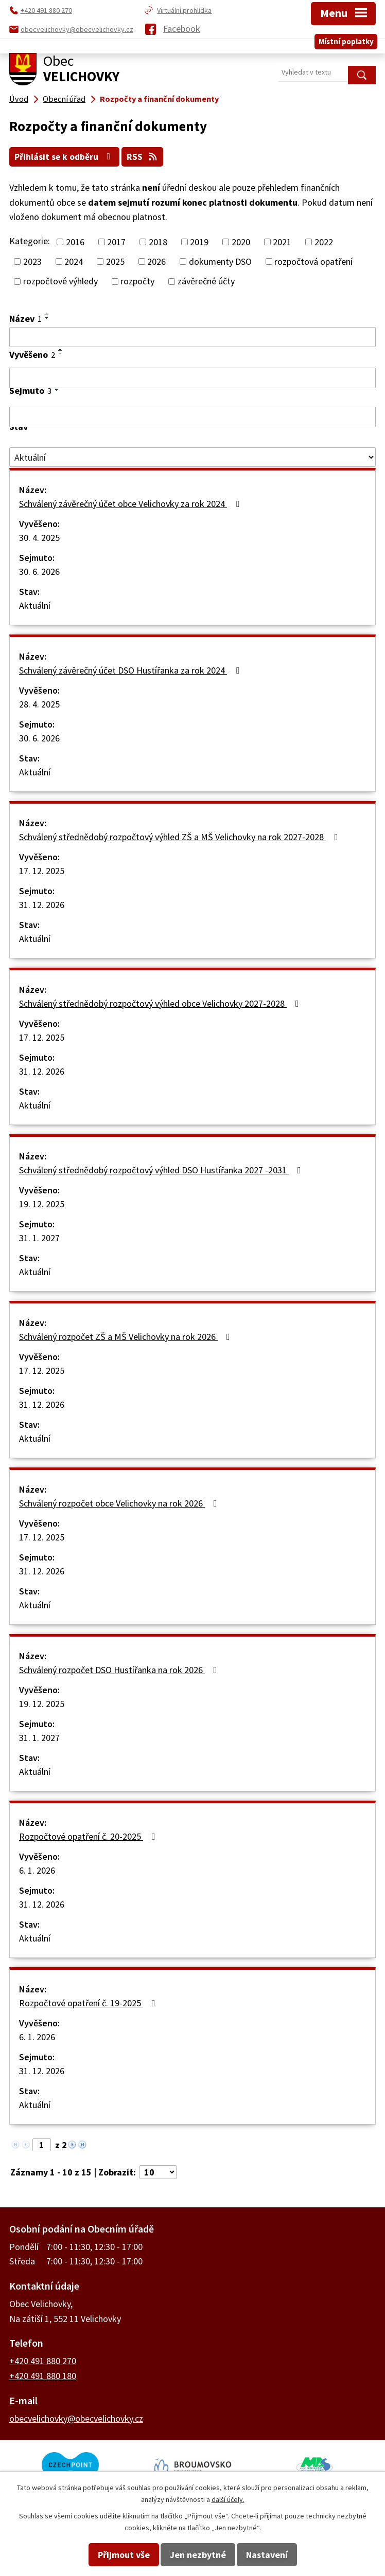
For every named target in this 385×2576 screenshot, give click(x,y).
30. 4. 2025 (39, 537)
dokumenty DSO (220, 261)
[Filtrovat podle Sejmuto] (192, 416)
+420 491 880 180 (42, 2375)
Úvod (18, 99)
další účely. (228, 2499)
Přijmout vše (124, 2555)
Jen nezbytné (198, 2555)
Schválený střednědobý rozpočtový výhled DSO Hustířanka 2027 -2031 (162, 1169)
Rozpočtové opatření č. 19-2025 (89, 2002)
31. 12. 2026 (41, 904)
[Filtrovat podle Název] (192, 336)
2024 (73, 261)
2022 (323, 241)
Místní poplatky (346, 38)
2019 (199, 241)
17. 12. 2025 (41, 870)
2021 (282, 241)
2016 (75, 241)
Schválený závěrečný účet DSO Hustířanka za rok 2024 (131, 670)
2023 (32, 261)
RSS (145, 156)
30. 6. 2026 (39, 571)
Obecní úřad (64, 99)
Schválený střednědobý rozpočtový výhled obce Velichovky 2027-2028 (161, 1003)
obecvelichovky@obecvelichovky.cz (76, 2417)
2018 (158, 241)
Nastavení (267, 2555)
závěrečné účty (206, 280)
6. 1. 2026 (37, 1870)
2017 (116, 241)
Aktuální (34, 605)
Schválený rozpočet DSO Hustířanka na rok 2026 (120, 1669)
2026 (156, 261)
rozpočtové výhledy (60, 280)
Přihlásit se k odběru (65, 156)
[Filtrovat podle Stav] (192, 456)
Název (25, 317)
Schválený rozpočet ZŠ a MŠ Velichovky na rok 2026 (126, 1336)
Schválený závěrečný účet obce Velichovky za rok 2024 (131, 503)
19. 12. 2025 (41, 1203)
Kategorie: (29, 240)
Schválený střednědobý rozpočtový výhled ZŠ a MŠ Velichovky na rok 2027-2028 (180, 836)
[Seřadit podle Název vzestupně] (47, 313)
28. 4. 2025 (39, 704)
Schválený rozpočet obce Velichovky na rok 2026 (120, 1503)
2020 (241, 241)
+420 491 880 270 (42, 2360)
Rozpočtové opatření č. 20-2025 (89, 1836)
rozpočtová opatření (313, 261)
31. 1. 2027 (39, 1237)
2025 (115, 261)
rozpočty (137, 280)
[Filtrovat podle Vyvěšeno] (192, 377)
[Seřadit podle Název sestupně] (47, 317)
